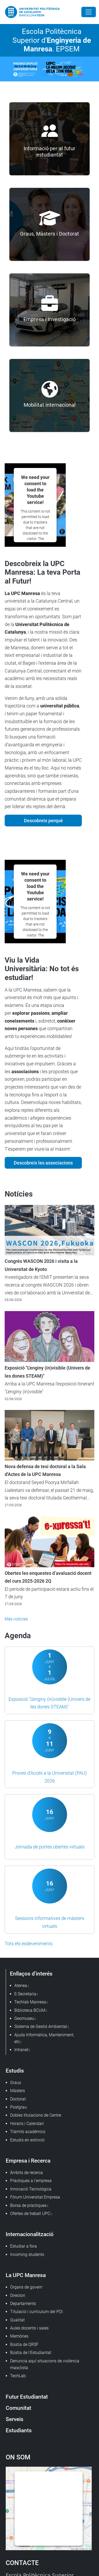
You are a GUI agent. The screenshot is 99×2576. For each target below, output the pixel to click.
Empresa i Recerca (28, 2160)
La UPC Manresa (26, 2275)
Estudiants (19, 2430)
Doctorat (18, 2099)
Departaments (23, 2303)
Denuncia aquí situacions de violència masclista (44, 2364)
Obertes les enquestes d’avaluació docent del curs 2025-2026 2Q (48, 1577)
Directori (17, 2295)
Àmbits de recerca (26, 2172)
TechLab (18, 2375)
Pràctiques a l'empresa (31, 2180)
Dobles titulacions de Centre (35, 2115)
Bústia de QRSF (24, 2344)
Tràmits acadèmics (27, 2131)
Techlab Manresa (30, 2001)
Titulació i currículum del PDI (36, 2311)
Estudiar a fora (23, 2246)
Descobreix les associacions (43, 1163)
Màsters (17, 2090)
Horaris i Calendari (27, 2123)
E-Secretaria (25, 1993)
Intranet (21, 2049)
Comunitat (18, 2408)
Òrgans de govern (26, 2287)
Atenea (20, 1985)
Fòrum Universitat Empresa (35, 2197)
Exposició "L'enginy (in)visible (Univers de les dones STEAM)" (47, 1372)
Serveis (14, 2419)
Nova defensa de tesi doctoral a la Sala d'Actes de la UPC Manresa (45, 1470)
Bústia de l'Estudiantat (30, 2352)
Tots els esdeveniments (28, 1943)
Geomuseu (24, 2018)
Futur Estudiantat (27, 2396)
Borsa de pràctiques (28, 2205)
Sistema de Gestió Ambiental (40, 2026)
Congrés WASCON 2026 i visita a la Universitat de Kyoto (41, 1265)
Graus (15, 2082)
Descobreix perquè (43, 820)
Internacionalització (30, 2234)
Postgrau (18, 2107)
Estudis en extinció (27, 2139)
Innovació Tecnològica (30, 2189)
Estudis (15, 2070)
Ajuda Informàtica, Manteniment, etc (44, 2038)
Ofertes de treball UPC (30, 2213)
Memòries (19, 2336)
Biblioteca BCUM (29, 2010)
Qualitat (17, 2319)
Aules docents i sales (29, 2328)
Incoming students (27, 2254)
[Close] (88, 12)
